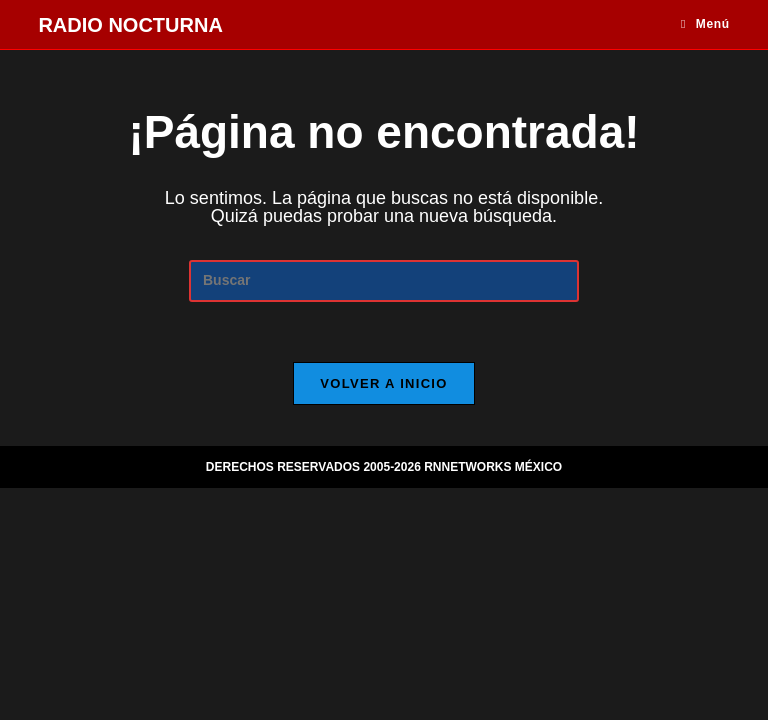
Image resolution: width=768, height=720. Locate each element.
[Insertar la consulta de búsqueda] (384, 280)
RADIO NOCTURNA (130, 25)
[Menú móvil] (705, 24)
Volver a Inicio (383, 383)
